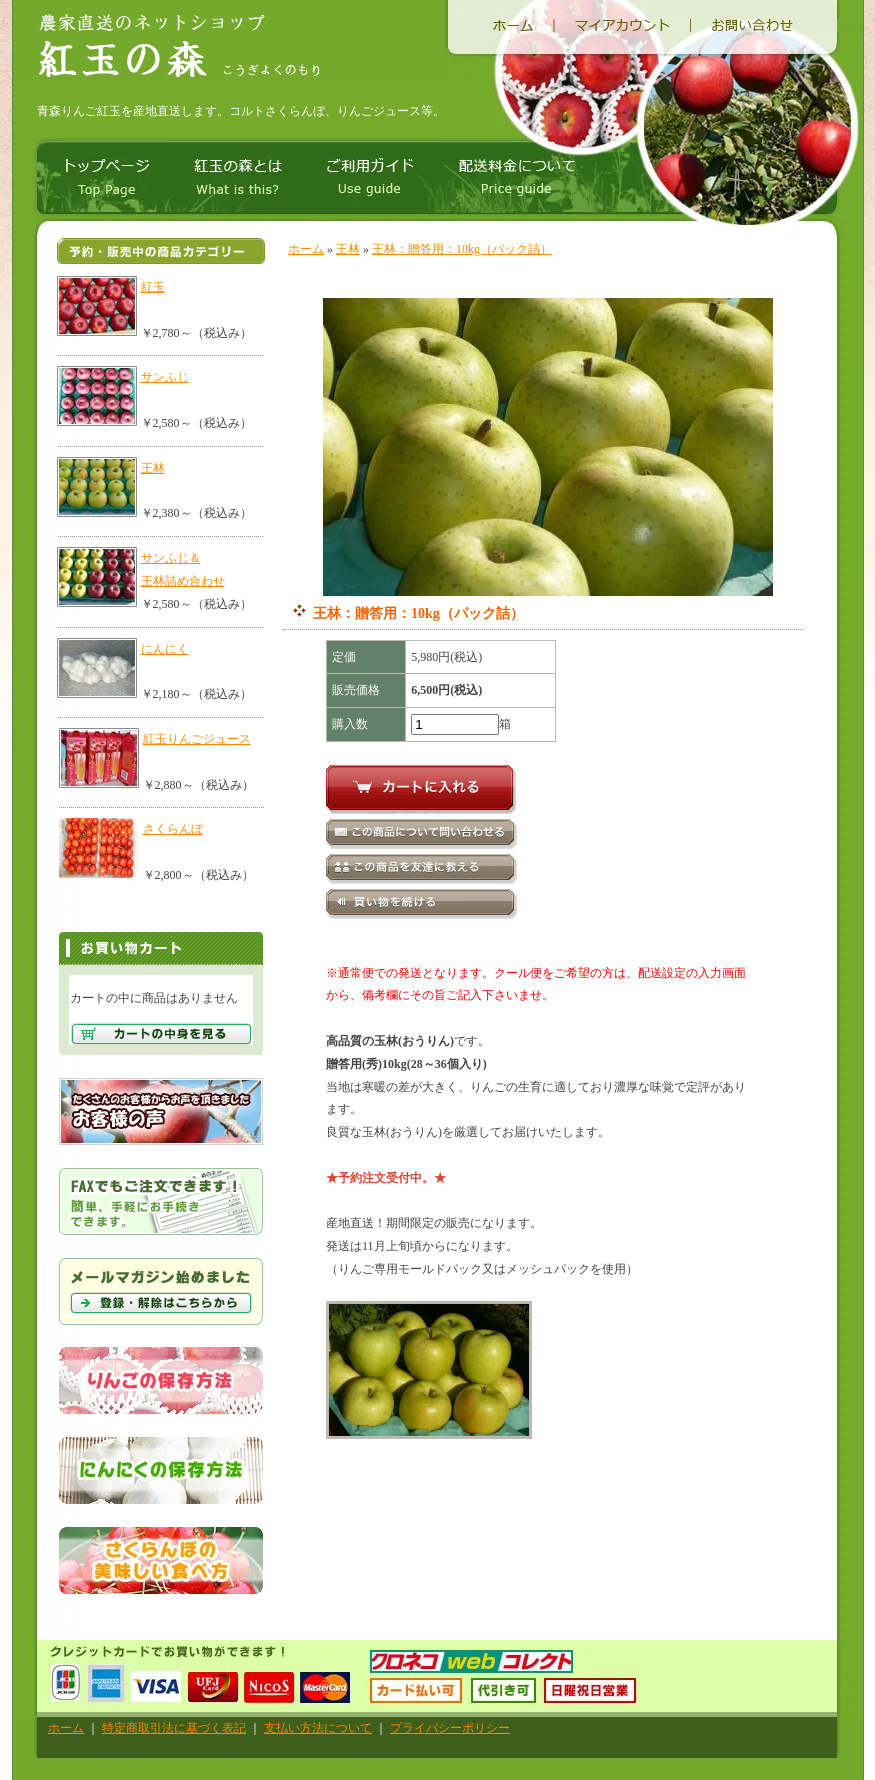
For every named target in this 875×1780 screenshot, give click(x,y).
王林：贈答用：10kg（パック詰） (462, 249)
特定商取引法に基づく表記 (174, 1728)
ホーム (306, 249)
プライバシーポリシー (450, 1728)
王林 (153, 468)
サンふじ (165, 377)
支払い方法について (318, 1728)
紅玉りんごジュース (197, 739)
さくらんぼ (173, 829)
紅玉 (153, 287)
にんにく (165, 649)
